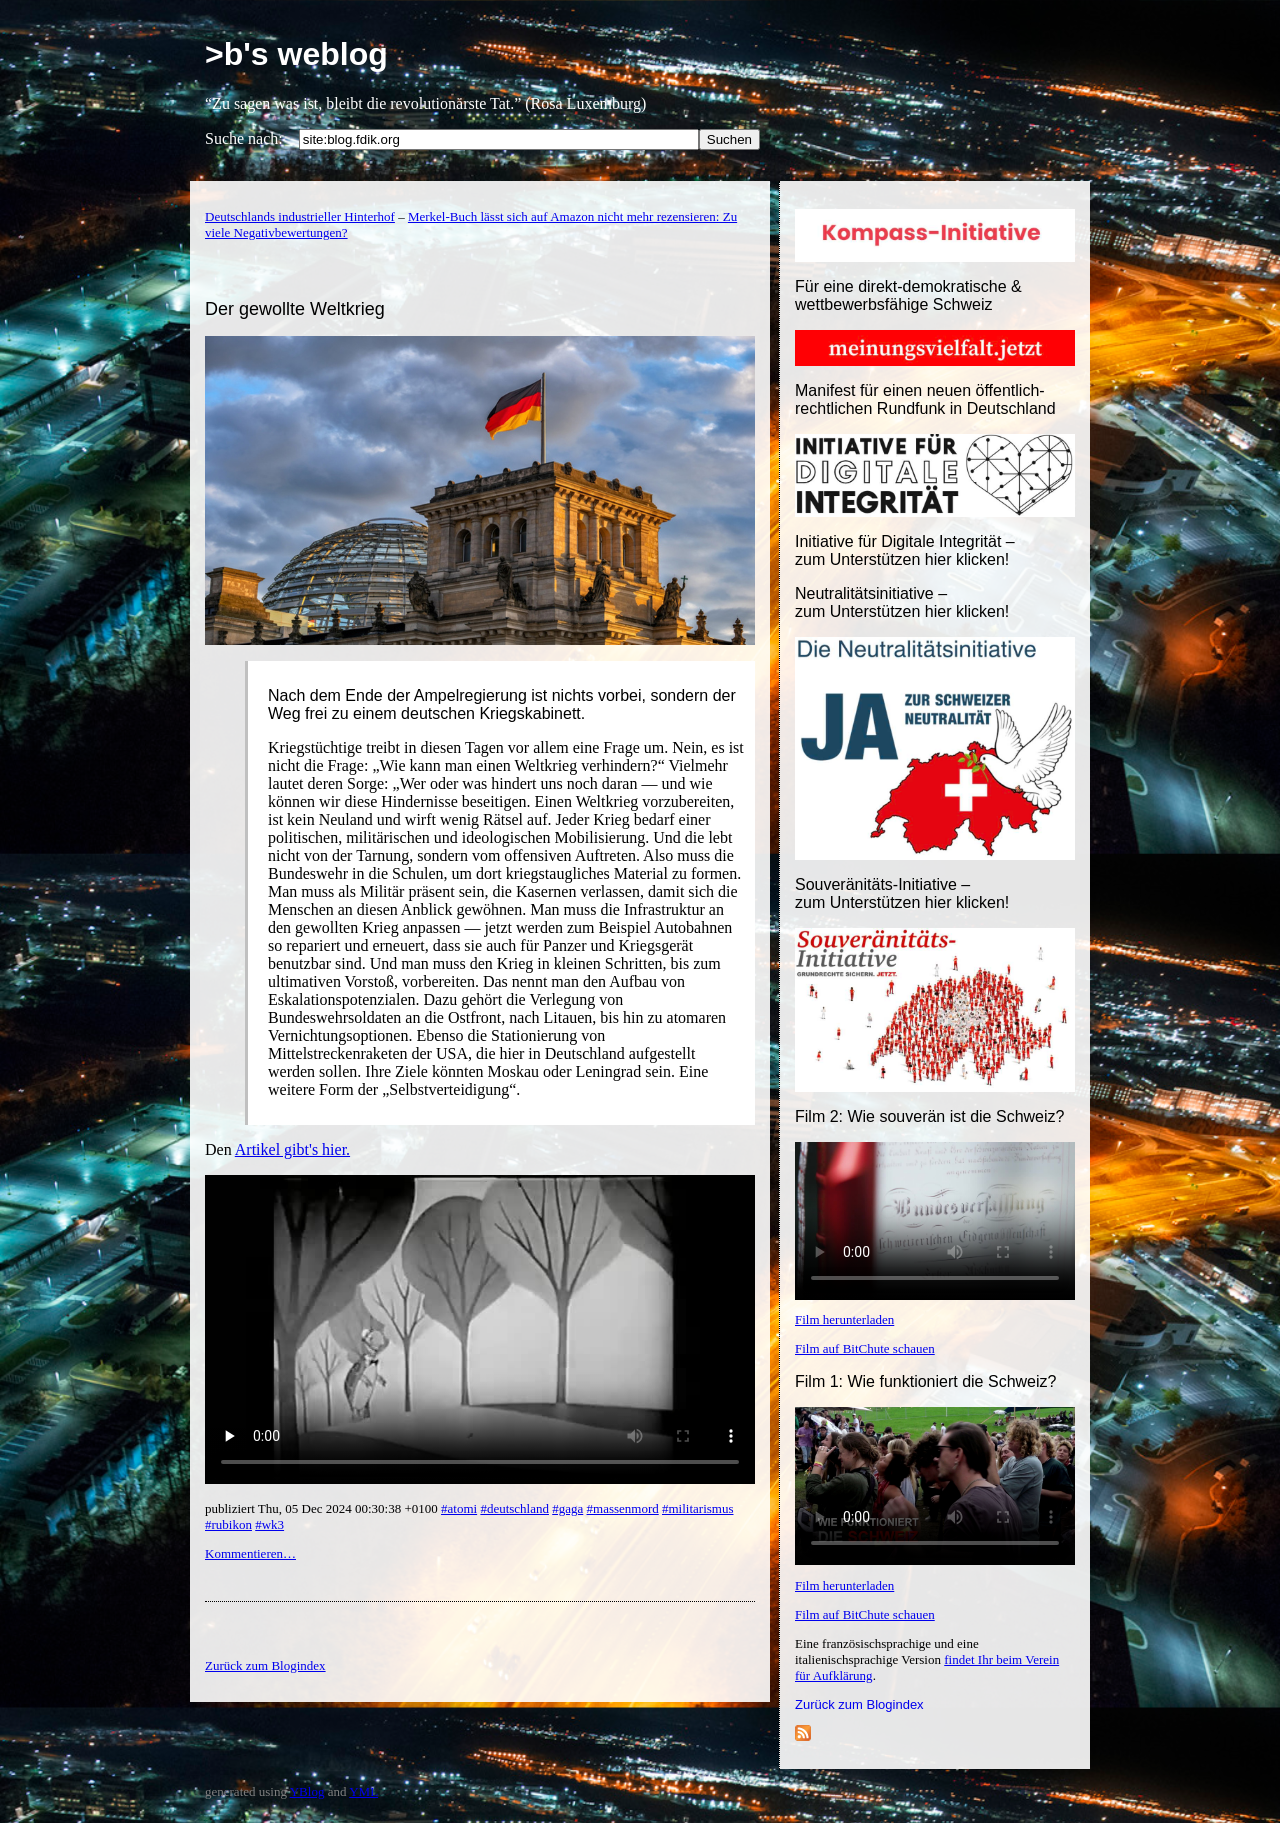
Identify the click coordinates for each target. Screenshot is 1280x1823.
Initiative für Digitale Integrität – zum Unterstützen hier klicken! (905, 550)
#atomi (459, 1508)
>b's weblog (296, 54)
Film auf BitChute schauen (865, 1348)
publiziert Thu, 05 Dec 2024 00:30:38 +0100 (323, 1508)
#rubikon (228, 1524)
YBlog (307, 1791)
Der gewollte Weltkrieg (295, 309)
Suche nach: (244, 138)
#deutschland (514, 1508)
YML (363, 1791)
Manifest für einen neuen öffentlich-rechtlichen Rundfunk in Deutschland (925, 399)
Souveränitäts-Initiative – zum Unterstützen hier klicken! (902, 893)
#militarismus (698, 1508)
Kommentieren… (250, 1553)
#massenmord (623, 1508)
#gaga (567, 1508)
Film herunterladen (844, 1319)
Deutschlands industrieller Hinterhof (300, 216)
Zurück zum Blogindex (859, 1704)
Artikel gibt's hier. (292, 1149)
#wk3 (269, 1524)
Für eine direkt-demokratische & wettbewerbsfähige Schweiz (908, 295)
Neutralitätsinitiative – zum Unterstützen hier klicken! (902, 602)
